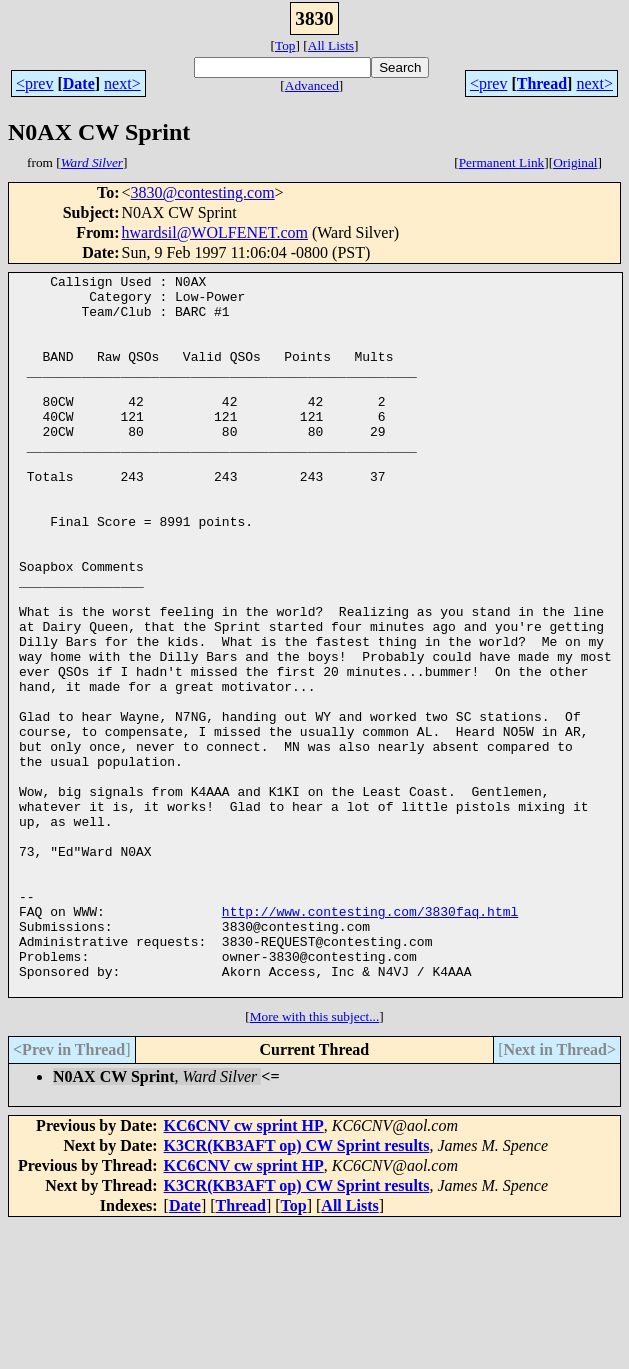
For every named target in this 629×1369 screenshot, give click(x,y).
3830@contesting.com (203, 192)
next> (122, 83)
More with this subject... (315, 1160)
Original (575, 162)
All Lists (331, 45)
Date (79, 83)
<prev (34, 83)
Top (285, 45)
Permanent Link (502, 162)
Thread (542, 83)
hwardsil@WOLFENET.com (215, 232)
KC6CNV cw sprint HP (244, 1269)
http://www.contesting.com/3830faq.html (370, 1040)
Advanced (312, 85)
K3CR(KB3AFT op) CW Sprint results (297, 1289)
